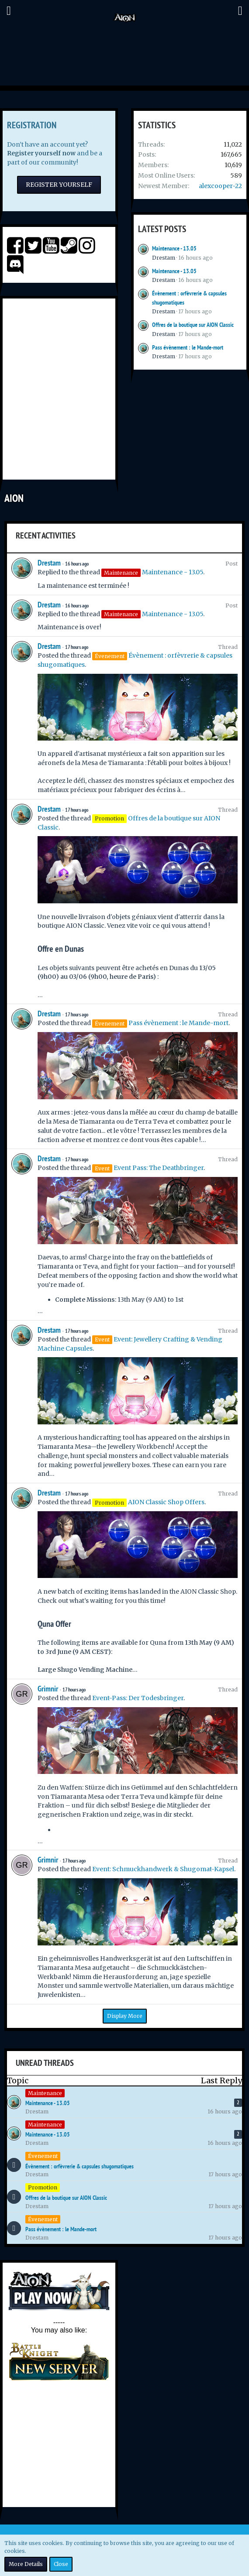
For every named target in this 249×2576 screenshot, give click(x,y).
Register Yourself (59, 185)
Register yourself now (41, 153)
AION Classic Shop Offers (166, 1502)
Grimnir (48, 1689)
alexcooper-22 (220, 186)
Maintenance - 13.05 (174, 248)
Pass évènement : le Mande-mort (187, 347)
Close (61, 2564)
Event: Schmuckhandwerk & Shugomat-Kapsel (163, 1869)
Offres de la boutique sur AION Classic (193, 325)
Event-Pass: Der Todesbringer (137, 1698)
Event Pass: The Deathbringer (159, 1168)
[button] (8, 11)
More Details (26, 2564)
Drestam (163, 257)
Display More (124, 2016)
